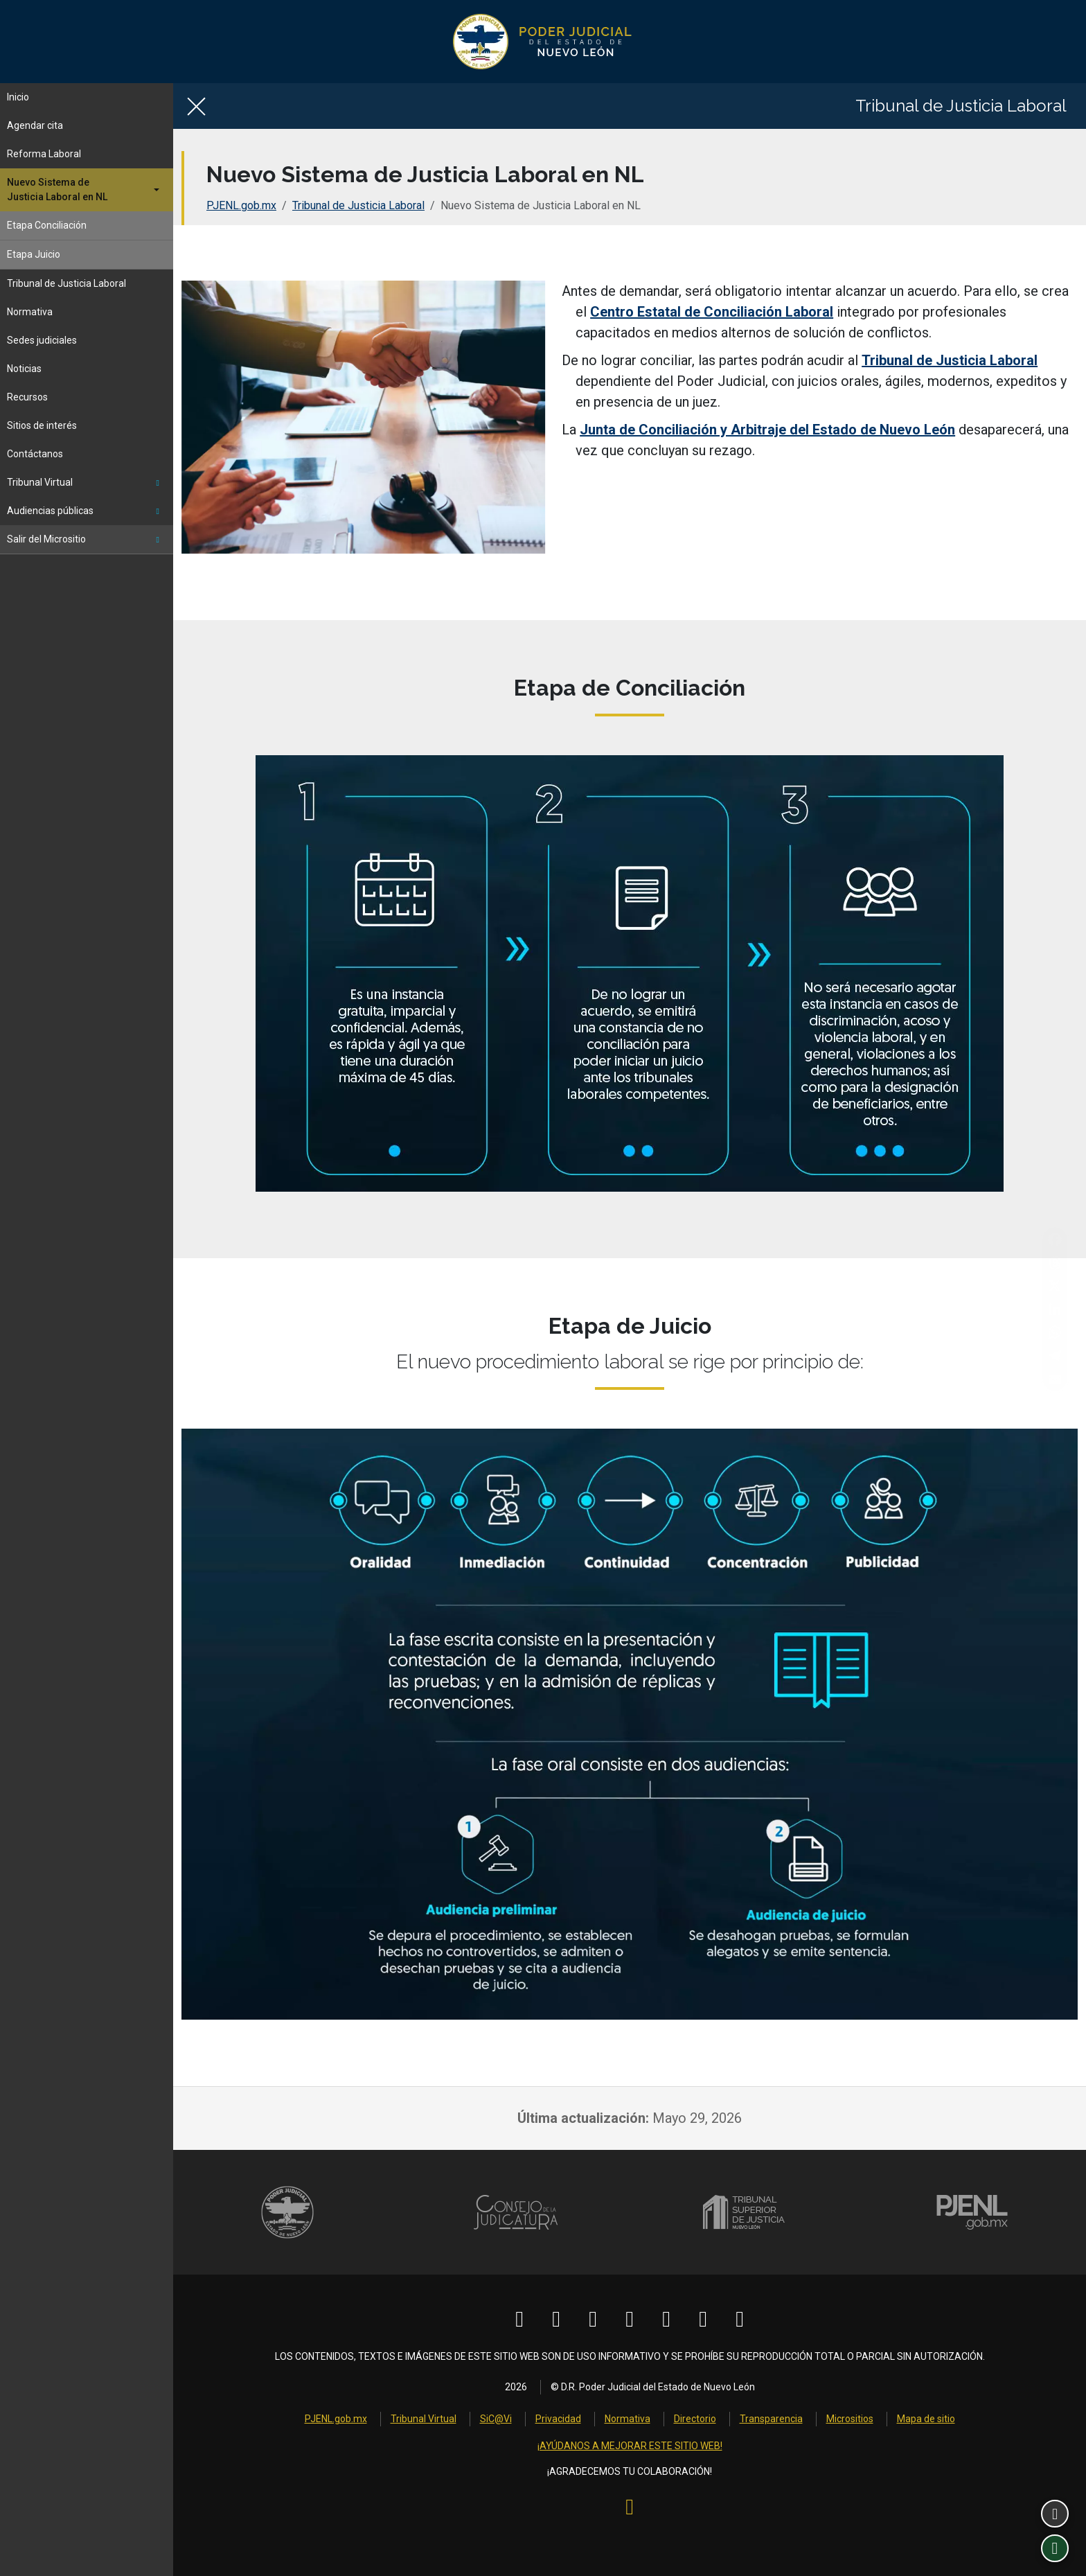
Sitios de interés (42, 425)
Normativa (30, 311)
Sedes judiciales (42, 340)
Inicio (18, 97)
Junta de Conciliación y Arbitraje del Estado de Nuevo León (767, 429)
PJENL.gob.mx (241, 205)
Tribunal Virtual (83, 482)
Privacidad (558, 2418)
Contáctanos (35, 453)
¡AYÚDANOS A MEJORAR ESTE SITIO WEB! (629, 2445)
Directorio (695, 2418)
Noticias (24, 368)
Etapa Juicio (33, 254)
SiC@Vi (496, 2418)
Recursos (27, 397)
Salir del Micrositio (83, 539)
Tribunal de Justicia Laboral (66, 283)
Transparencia (771, 2418)
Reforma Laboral (44, 153)
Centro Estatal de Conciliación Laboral (711, 311)
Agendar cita (35, 125)
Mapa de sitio (926, 2418)
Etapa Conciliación (47, 225)
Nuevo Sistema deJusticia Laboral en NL (57, 189)
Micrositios (849, 2418)
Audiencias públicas (83, 510)
